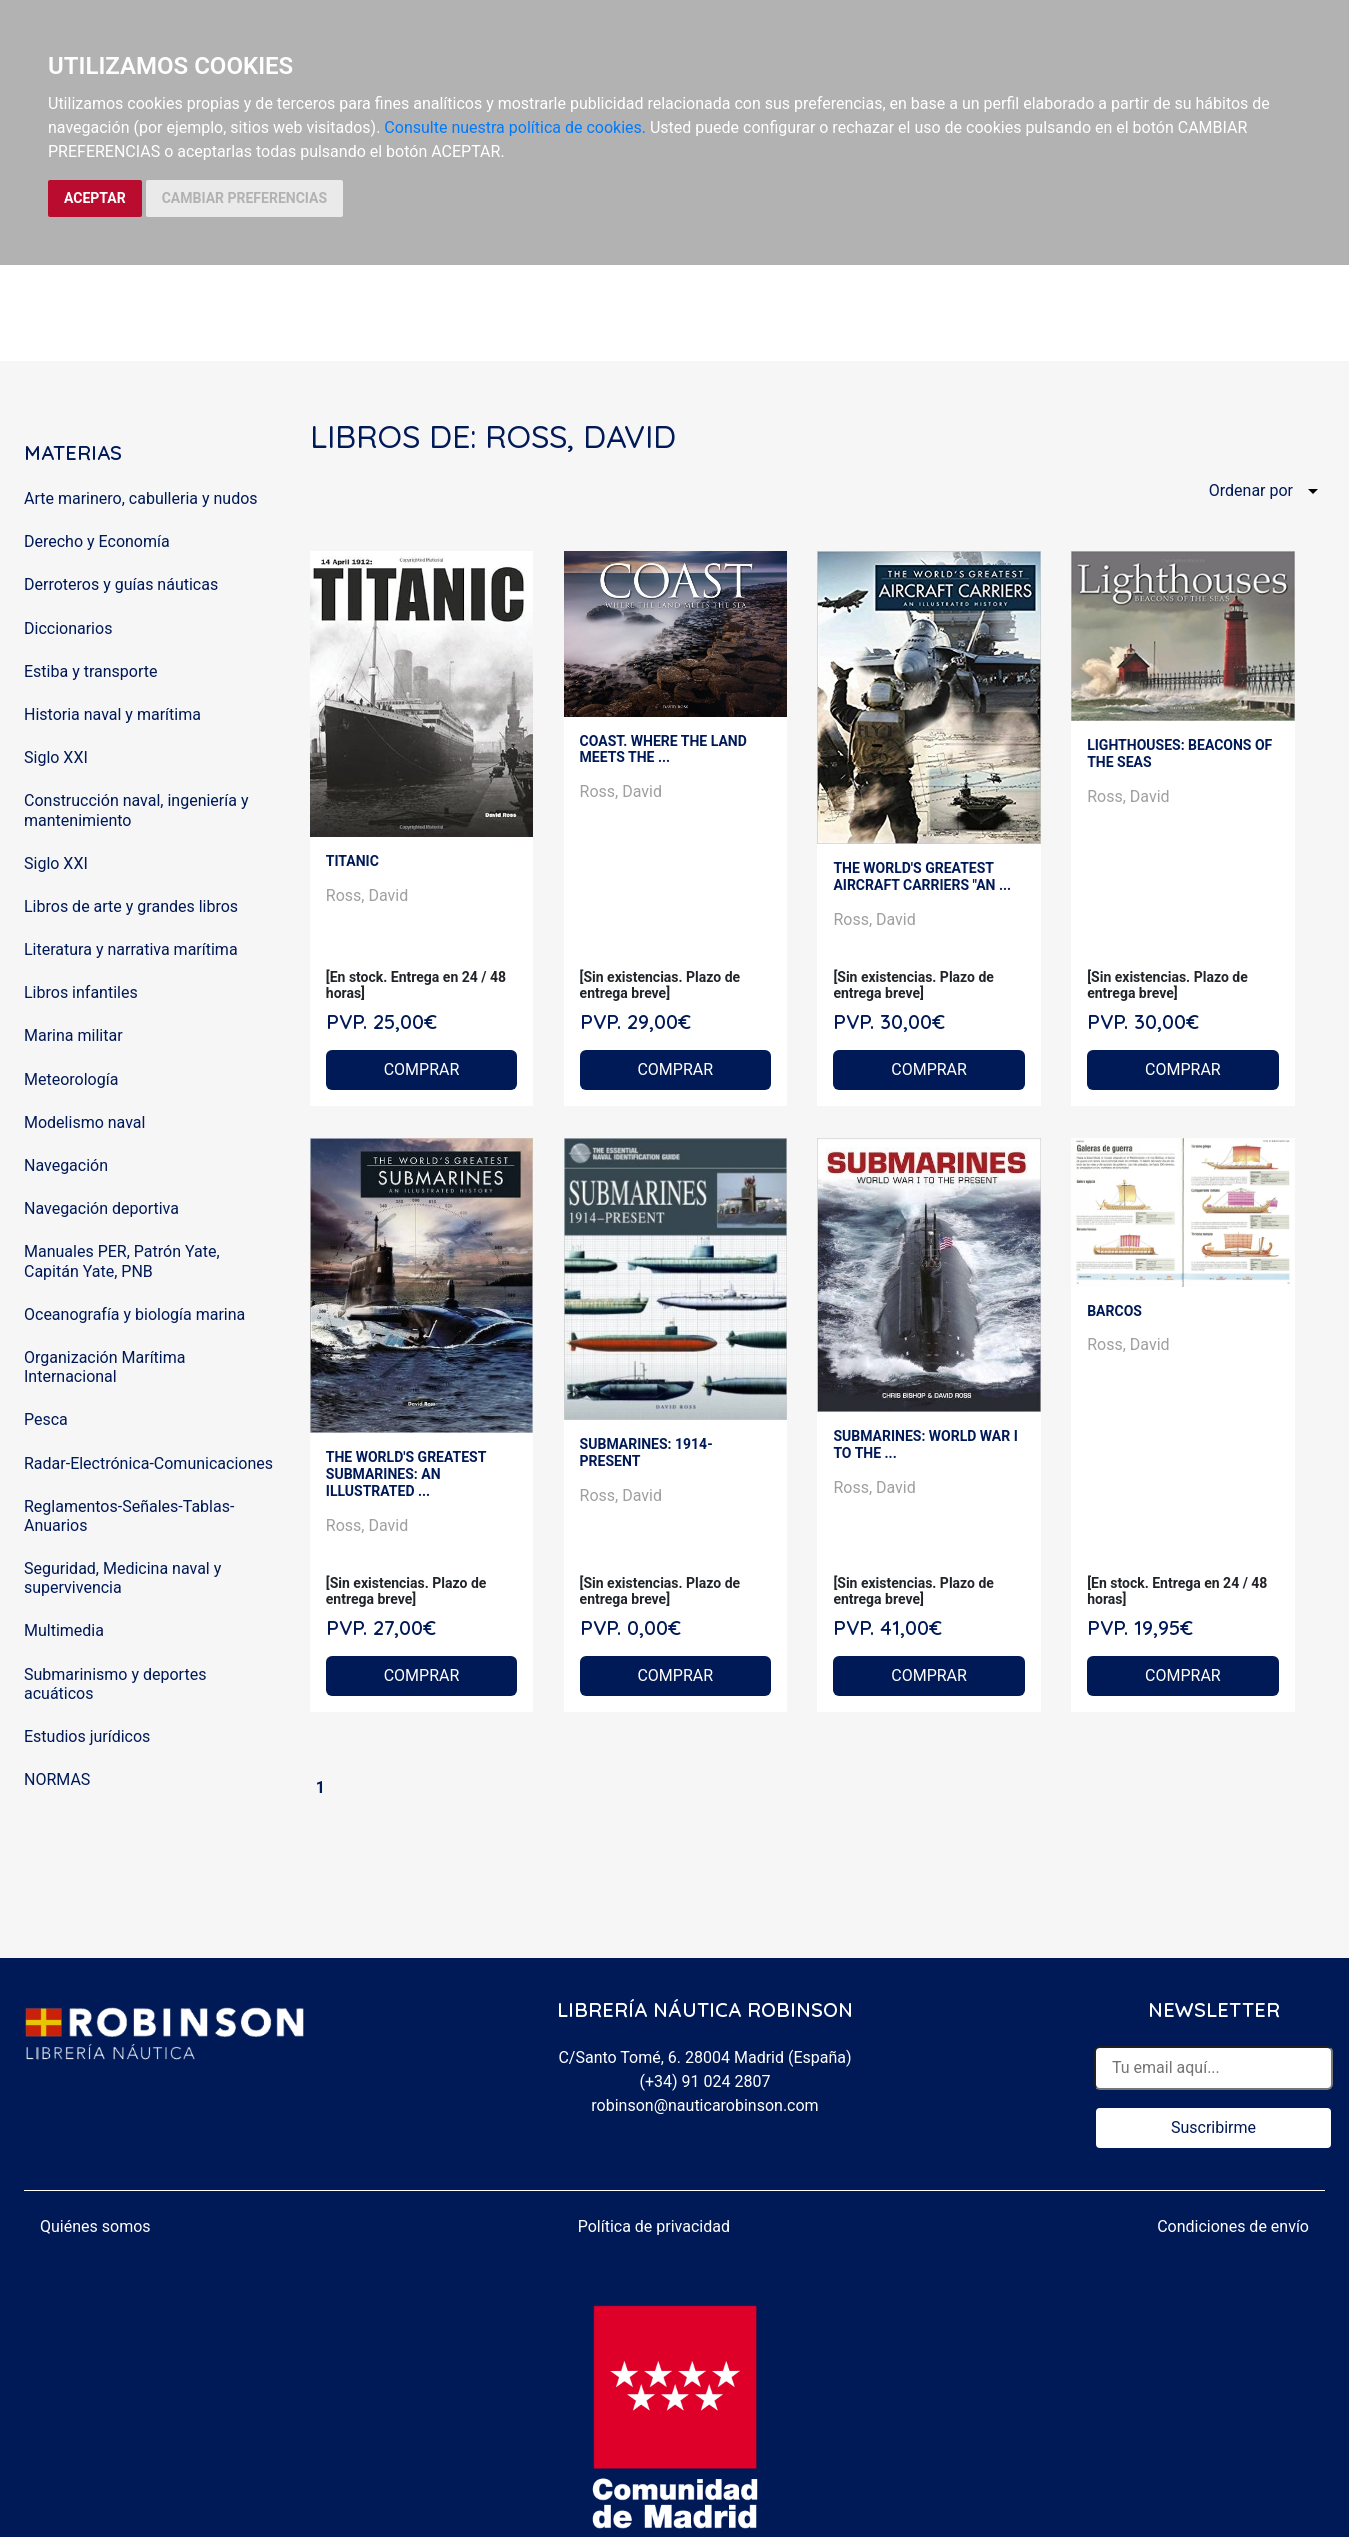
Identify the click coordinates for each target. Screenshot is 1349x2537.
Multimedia (64, 1630)
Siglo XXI (56, 757)
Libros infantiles (81, 992)
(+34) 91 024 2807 (705, 2081)
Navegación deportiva (101, 1208)
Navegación (66, 1165)
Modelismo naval (84, 1122)
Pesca (46, 1419)
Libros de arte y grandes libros (131, 906)
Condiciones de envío (1233, 2226)
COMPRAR (422, 1069)
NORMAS (57, 1779)
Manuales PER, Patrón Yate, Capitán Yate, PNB (122, 1261)
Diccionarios (68, 628)
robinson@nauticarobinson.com (704, 2105)
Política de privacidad (654, 2226)
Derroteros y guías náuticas (121, 584)
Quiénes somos (95, 2226)
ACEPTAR (95, 198)
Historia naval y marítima (112, 714)
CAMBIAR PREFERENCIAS (244, 198)
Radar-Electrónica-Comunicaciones (148, 1463)
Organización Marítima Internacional (104, 1367)
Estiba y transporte (90, 671)
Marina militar (73, 1035)
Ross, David (367, 895)
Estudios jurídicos (87, 1736)
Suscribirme (1213, 2127)
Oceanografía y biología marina (134, 1314)
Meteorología (71, 1079)
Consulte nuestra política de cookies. (515, 127)
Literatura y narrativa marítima (131, 949)
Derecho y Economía (97, 541)
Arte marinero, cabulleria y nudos (141, 498)
